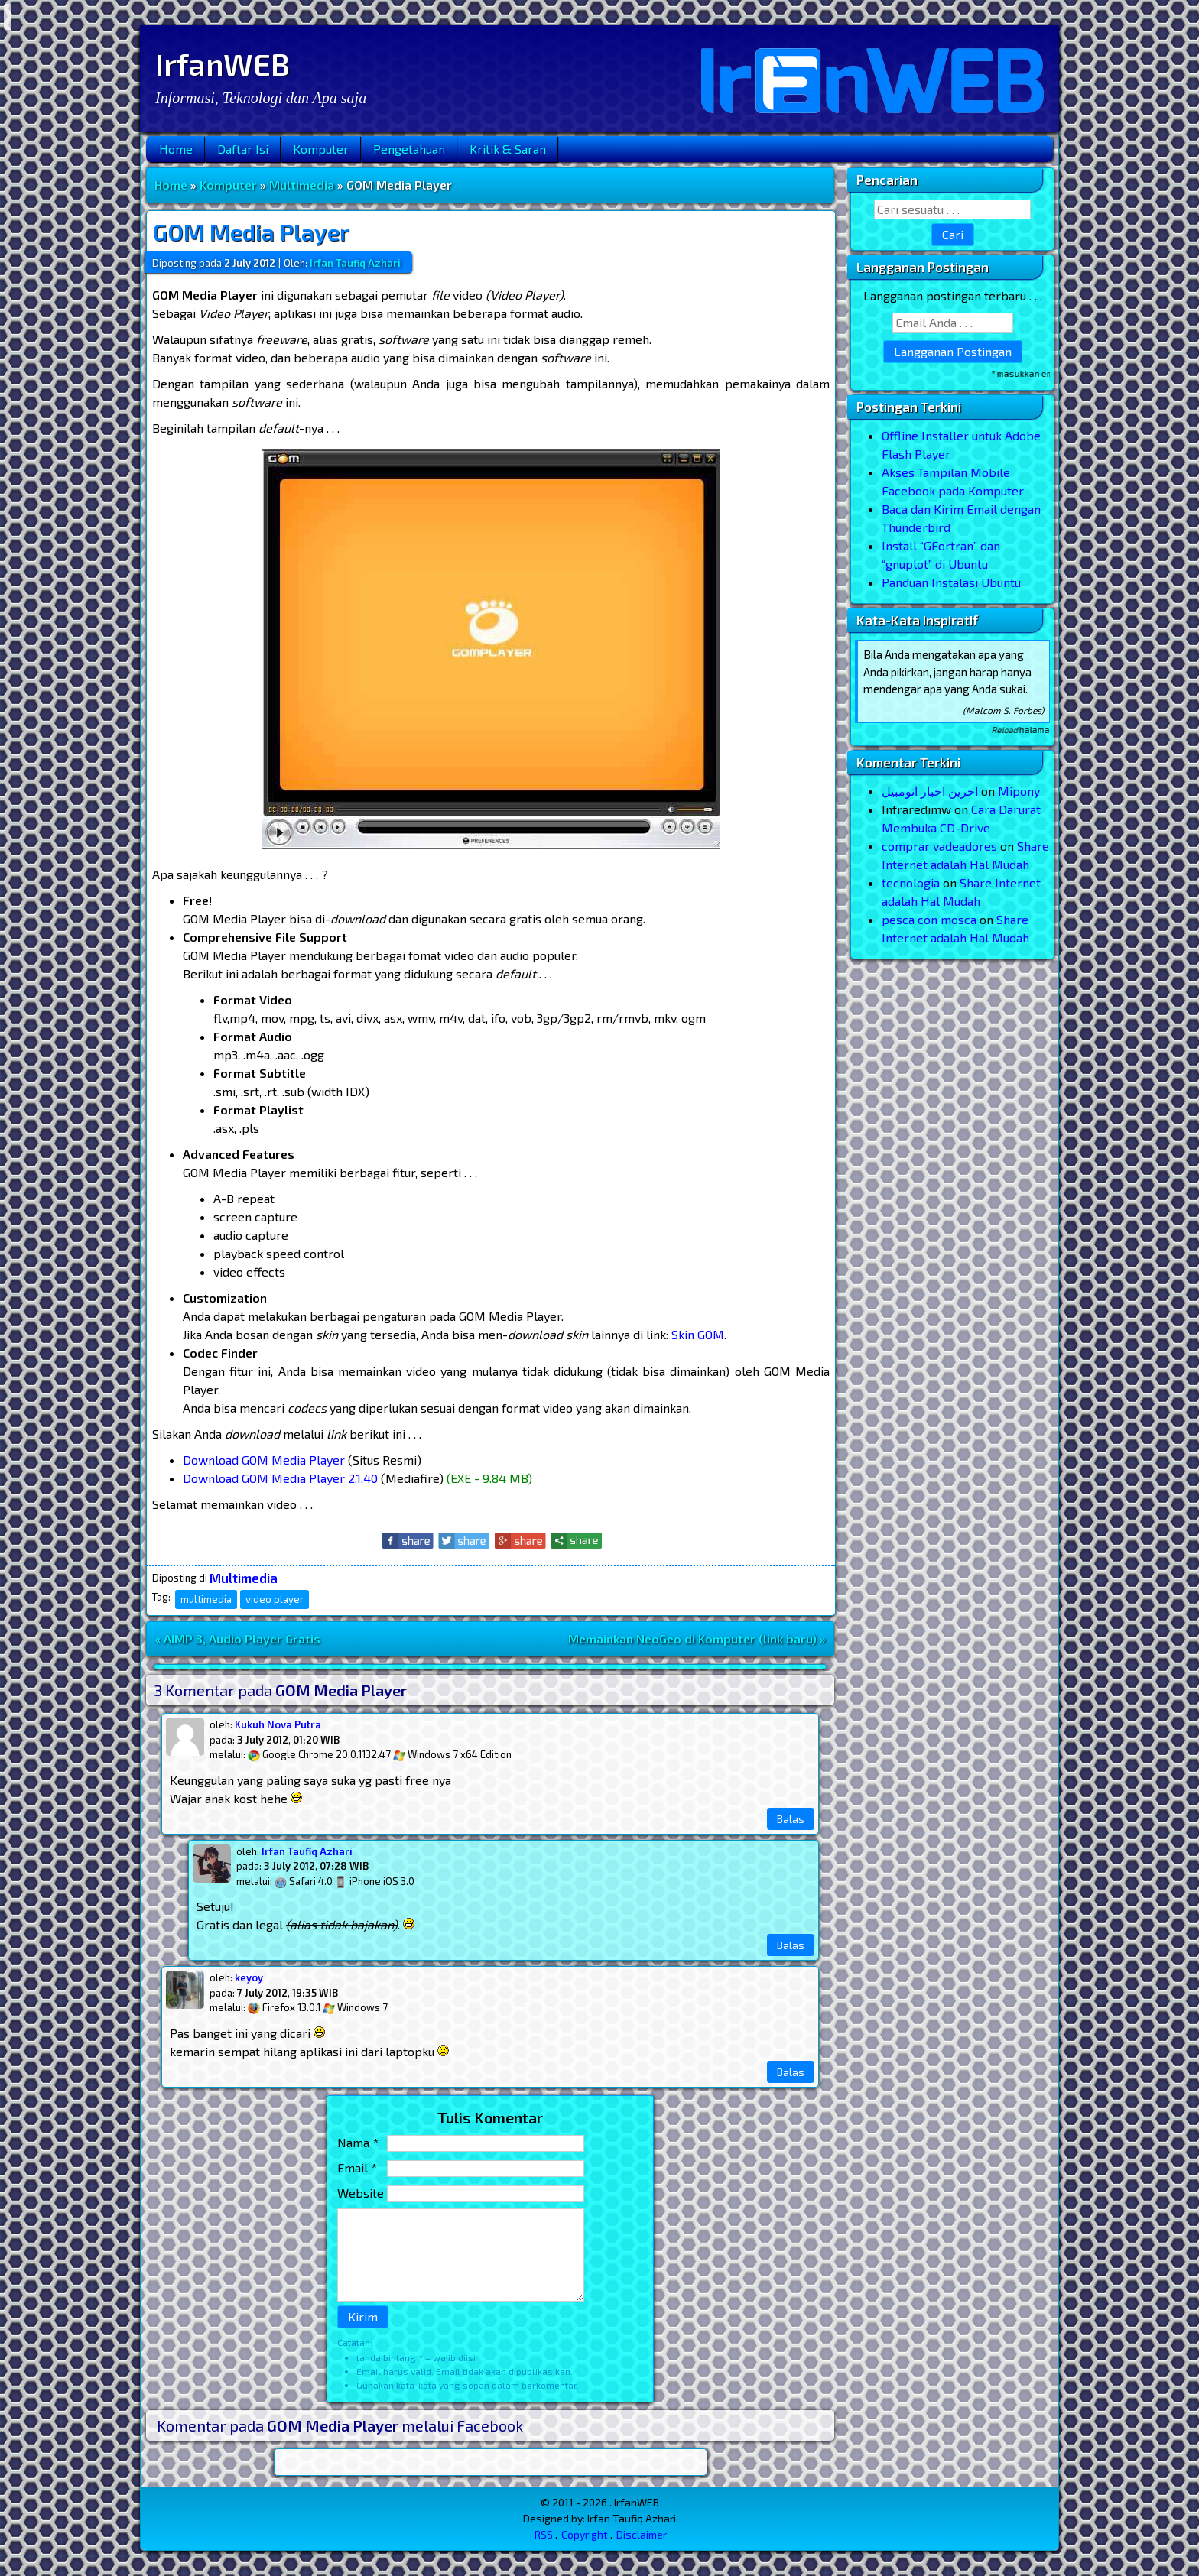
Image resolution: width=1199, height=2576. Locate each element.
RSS (544, 2534)
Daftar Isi (242, 148)
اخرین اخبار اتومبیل (930, 791)
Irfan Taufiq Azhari (307, 1851)
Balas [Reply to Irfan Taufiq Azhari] (790, 1944)
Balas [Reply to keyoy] (790, 2071)
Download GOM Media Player (264, 1459)
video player (274, 1599)
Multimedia (301, 184)
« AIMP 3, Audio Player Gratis (237, 1638)
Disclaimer (641, 2534)
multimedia (206, 1599)
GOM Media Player (250, 231)
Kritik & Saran (508, 148)
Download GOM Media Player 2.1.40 (280, 1478)
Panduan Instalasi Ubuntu (951, 582)
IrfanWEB (222, 63)
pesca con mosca (929, 919)
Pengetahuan (409, 148)
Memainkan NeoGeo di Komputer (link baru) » (697, 1638)
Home (176, 148)
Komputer (321, 148)
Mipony (1019, 791)
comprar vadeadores (939, 846)
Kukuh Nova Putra (278, 1724)
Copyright (584, 2534)
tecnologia (911, 882)
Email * (357, 2167)
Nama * (358, 2142)
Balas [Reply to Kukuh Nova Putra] (790, 1818)
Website (360, 2192)
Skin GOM (697, 1334)
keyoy (249, 1977)
